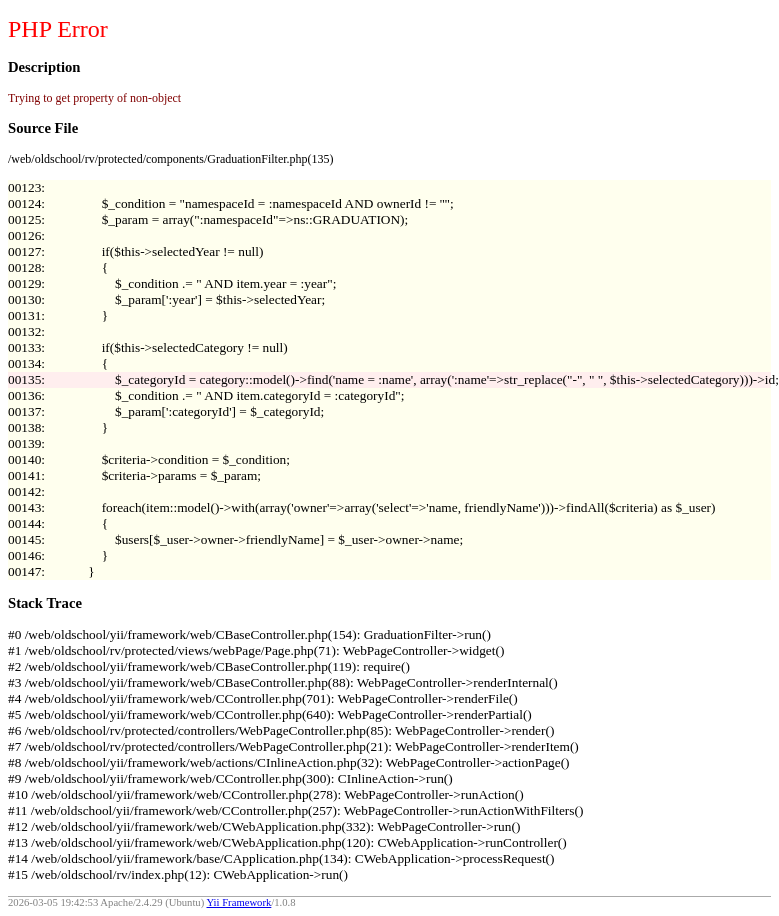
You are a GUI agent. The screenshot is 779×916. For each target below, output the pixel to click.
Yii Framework (239, 902)
